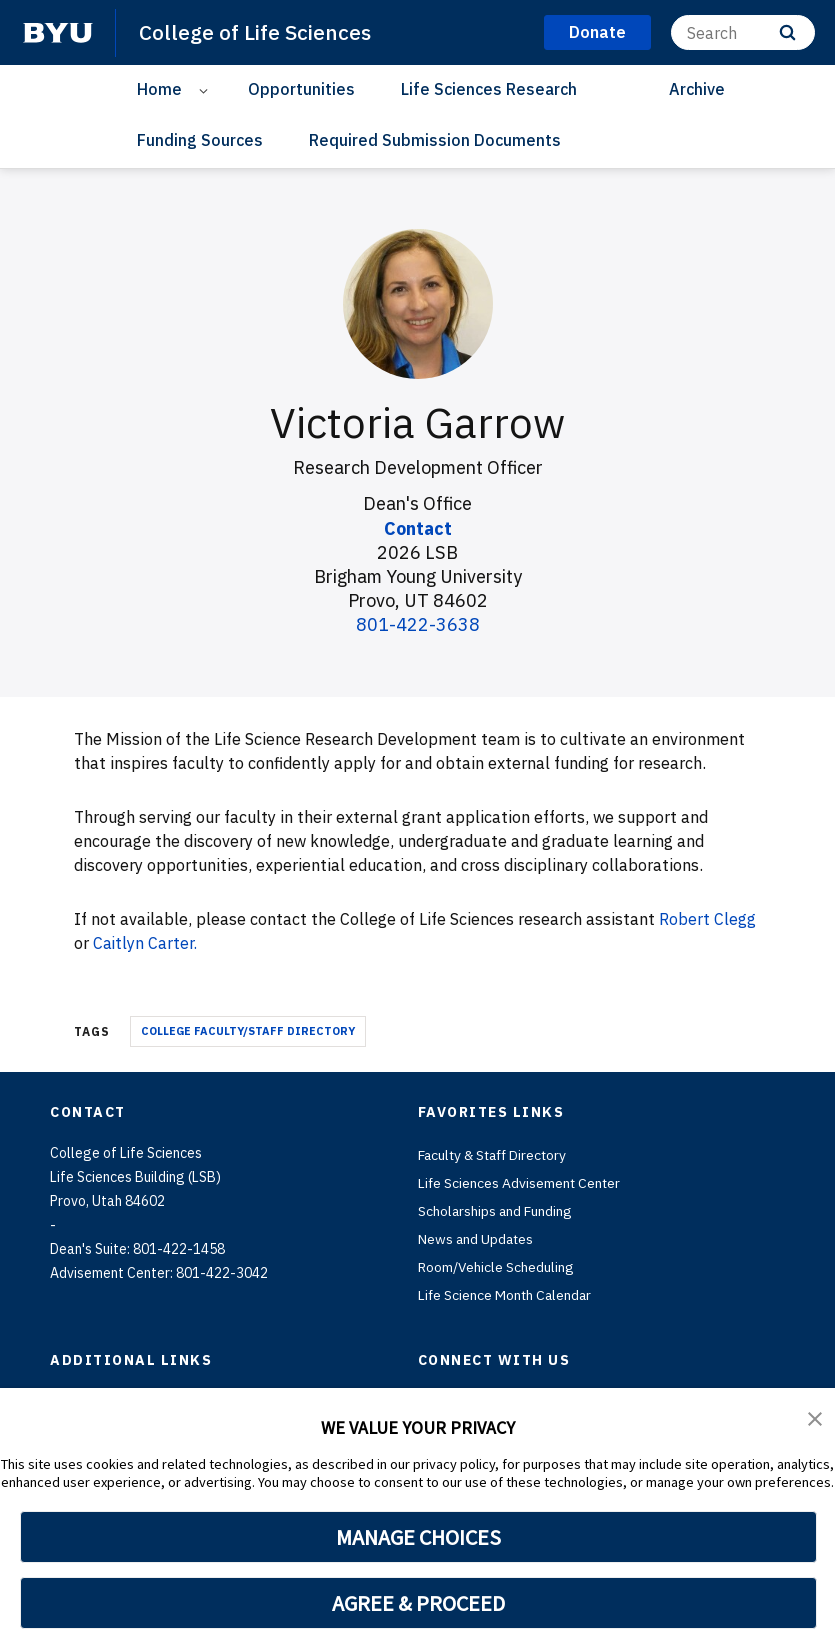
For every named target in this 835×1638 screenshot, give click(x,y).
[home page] (58, 33)
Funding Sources (200, 140)
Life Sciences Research (489, 89)
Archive (697, 89)
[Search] (743, 32)
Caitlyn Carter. (146, 943)
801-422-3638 (418, 624)
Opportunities (301, 89)
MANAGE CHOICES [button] (418, 1537)
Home (159, 89)
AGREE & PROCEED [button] (418, 1603)
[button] (815, 1417)
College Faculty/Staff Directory (248, 1030)
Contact (417, 528)
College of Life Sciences (255, 32)
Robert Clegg (707, 919)
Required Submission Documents (435, 140)
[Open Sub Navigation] (206, 89)
